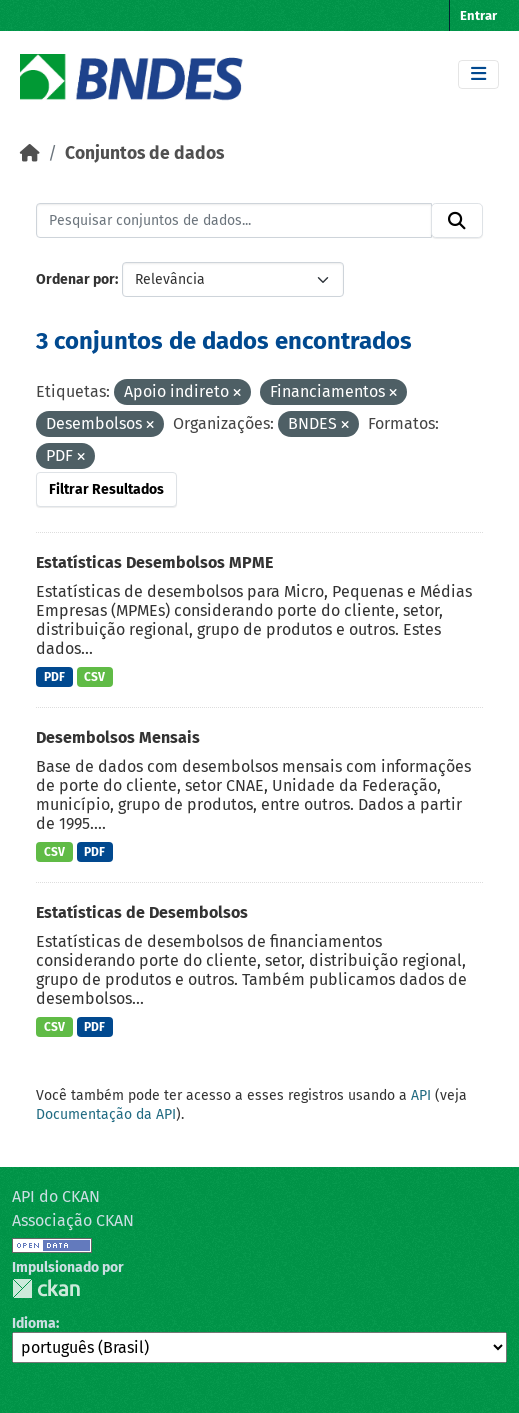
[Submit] (457, 221)
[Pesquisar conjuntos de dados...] (234, 221)
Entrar (478, 15)
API (421, 1095)
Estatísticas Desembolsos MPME (154, 562)
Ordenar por (75, 279)
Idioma (34, 1323)
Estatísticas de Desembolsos (142, 912)
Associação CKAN (73, 1220)
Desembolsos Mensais (118, 737)
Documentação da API (106, 1114)
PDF (54, 677)
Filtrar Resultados (106, 489)
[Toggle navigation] (478, 74)
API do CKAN (56, 1196)
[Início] (30, 153)
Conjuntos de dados (144, 153)
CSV (94, 677)
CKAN (46, 1288)
